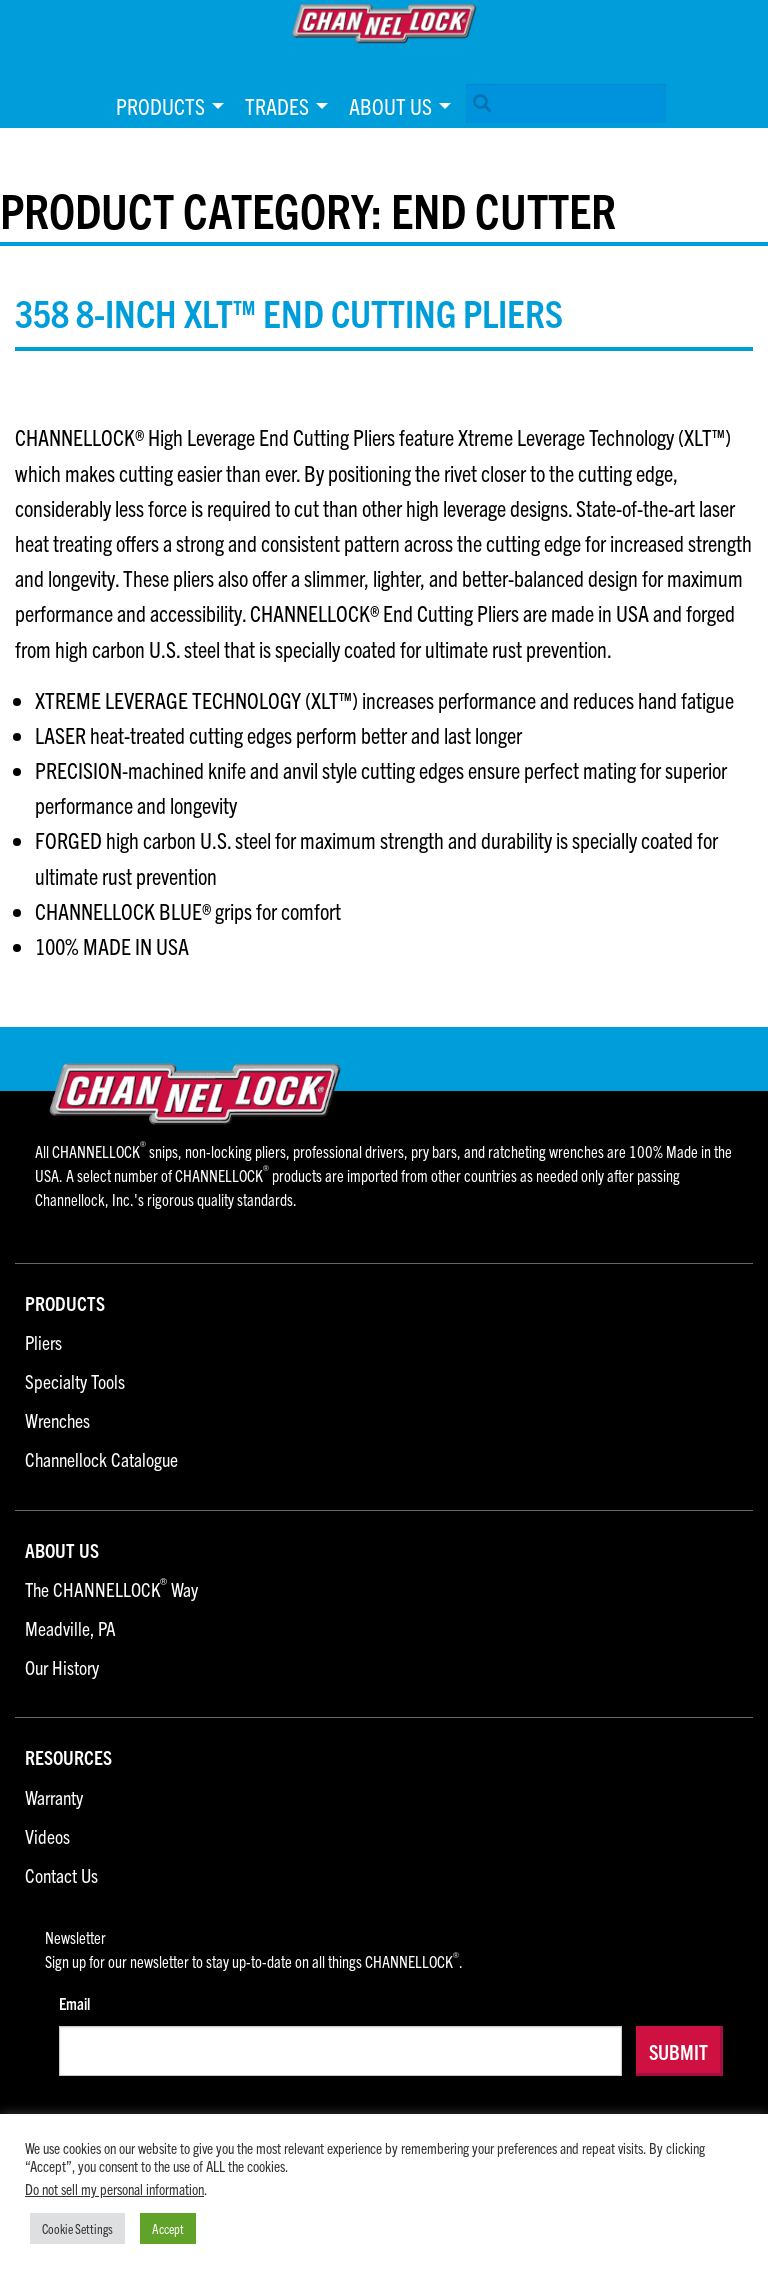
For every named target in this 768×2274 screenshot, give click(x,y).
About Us (390, 105)
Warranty (54, 1798)
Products (160, 105)
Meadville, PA (70, 1629)
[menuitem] (164, 106)
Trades (277, 105)
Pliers (43, 1343)
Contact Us (61, 1876)
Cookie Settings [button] (77, 2228)
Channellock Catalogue (101, 1460)
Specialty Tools (75, 1382)
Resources (68, 1758)
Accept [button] (168, 2228)
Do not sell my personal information (114, 2188)
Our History (62, 1668)
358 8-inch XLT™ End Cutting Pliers (289, 312)
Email (74, 2003)
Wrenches (57, 1421)
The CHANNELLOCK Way (111, 1590)
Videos (47, 1837)
